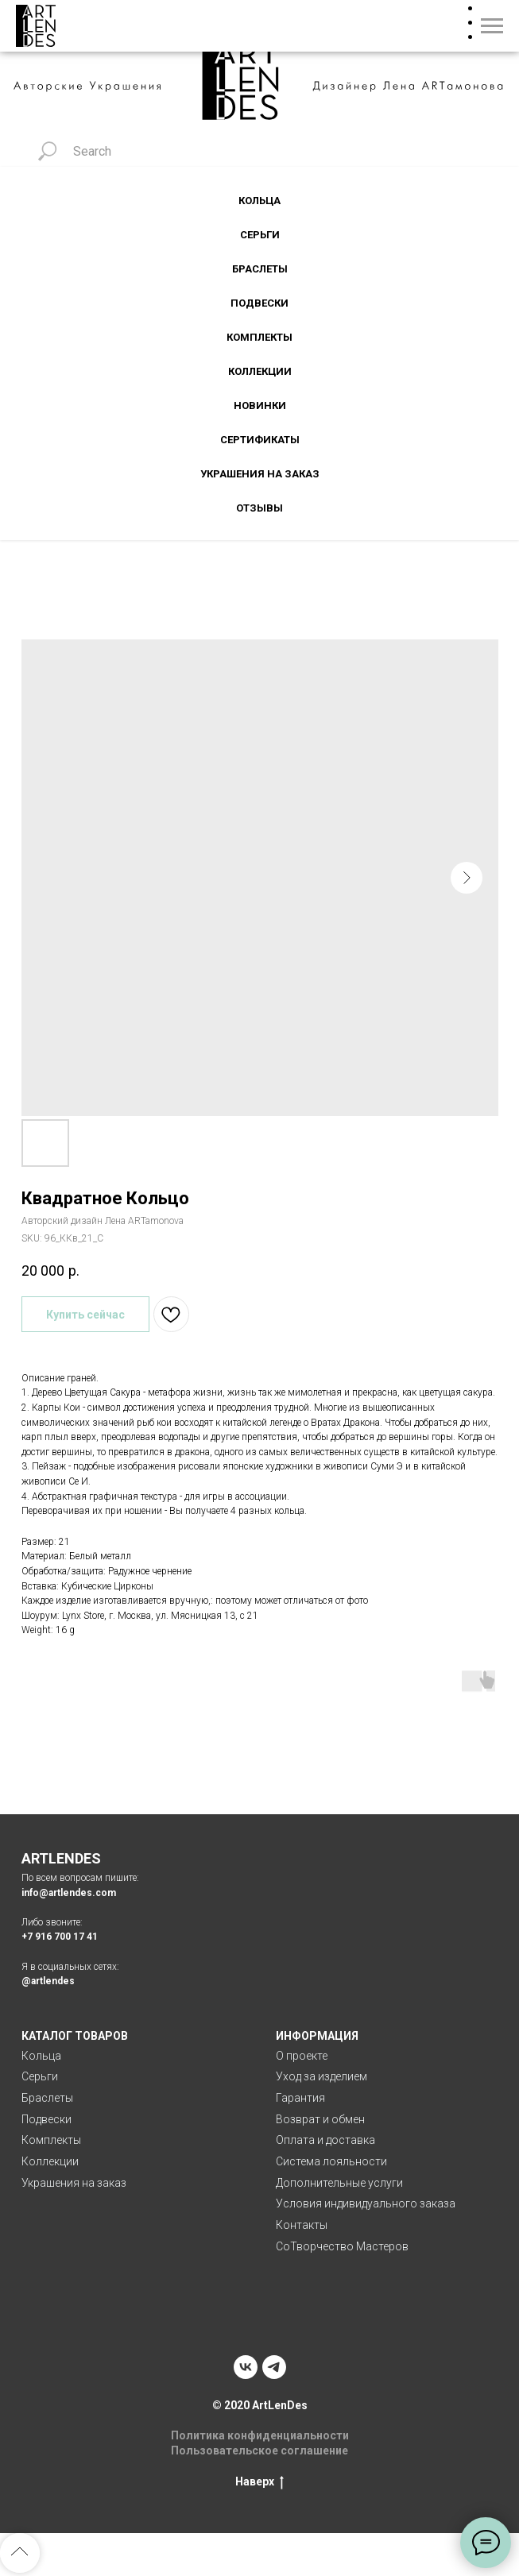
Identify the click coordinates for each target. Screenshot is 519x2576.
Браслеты (260, 269)
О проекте (301, 2055)
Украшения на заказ (260, 474)
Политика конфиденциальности (260, 2435)
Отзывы (259, 508)
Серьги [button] (260, 235)
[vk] (246, 2367)
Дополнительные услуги (339, 2182)
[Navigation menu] (492, 26)
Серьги (39, 2076)
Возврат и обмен (320, 2119)
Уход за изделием (321, 2076)
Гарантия (300, 2097)
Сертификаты (260, 440)
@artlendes (48, 1981)
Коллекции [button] (260, 371)
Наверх (259, 2482)
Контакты (301, 2225)
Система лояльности (331, 2161)
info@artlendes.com (68, 1892)
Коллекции (50, 2161)
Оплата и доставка (325, 2140)
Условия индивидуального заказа (365, 2203)
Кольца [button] (259, 201)
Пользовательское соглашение (259, 2450)
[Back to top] (20, 2553)
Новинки (260, 405)
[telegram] (274, 2367)
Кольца (41, 2055)
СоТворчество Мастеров (342, 2246)
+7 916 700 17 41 (59, 1936)
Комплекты (259, 337)
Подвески (259, 303)
